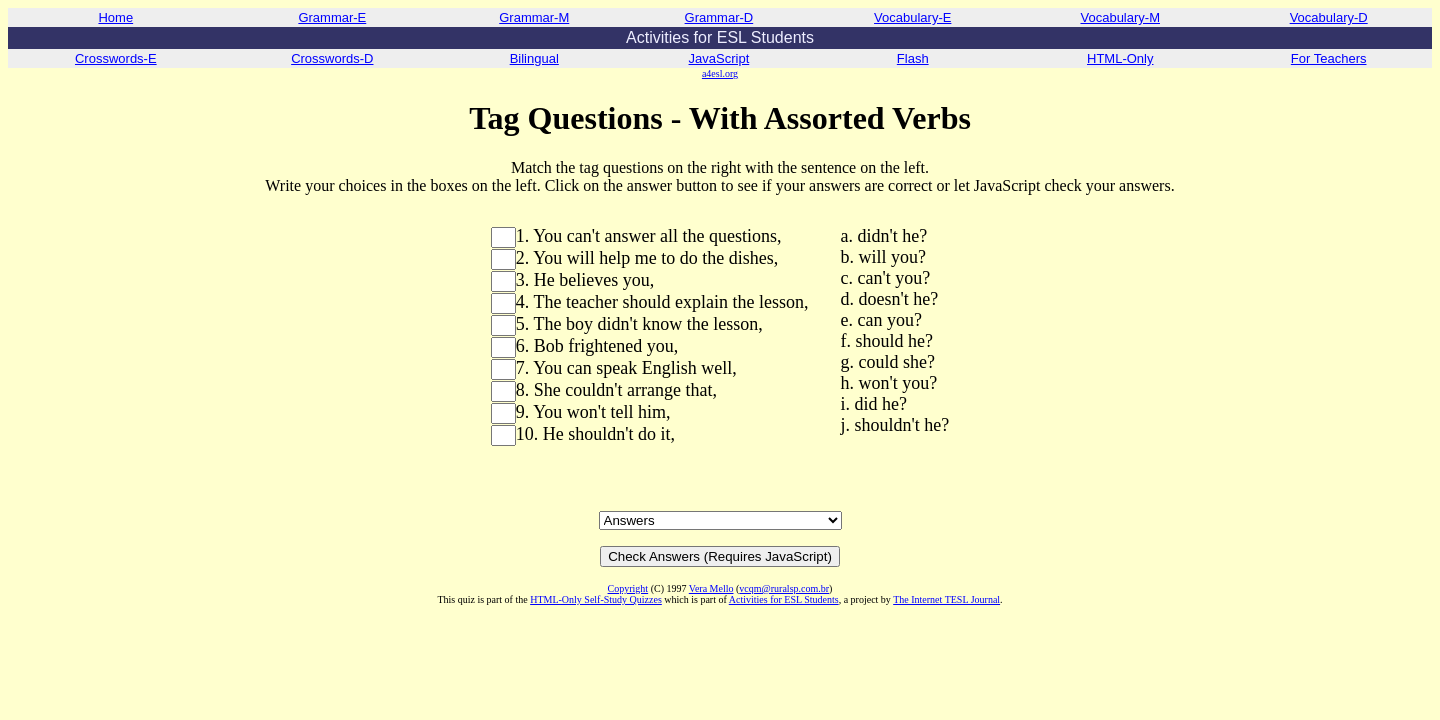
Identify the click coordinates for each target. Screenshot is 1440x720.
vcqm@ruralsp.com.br (784, 588)
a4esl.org (720, 73)
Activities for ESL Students (784, 599)
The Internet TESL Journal (946, 599)
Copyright (628, 588)
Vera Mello (711, 588)
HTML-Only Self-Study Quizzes (596, 599)
